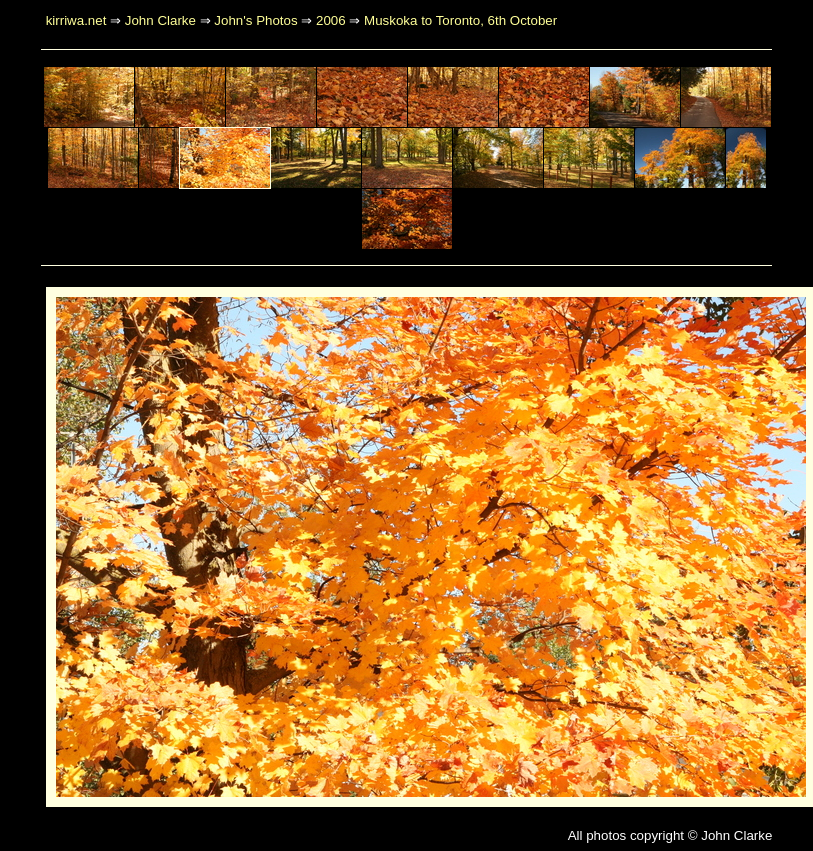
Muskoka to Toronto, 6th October (460, 20)
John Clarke (160, 20)
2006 (331, 20)
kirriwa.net (76, 20)
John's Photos (255, 20)
